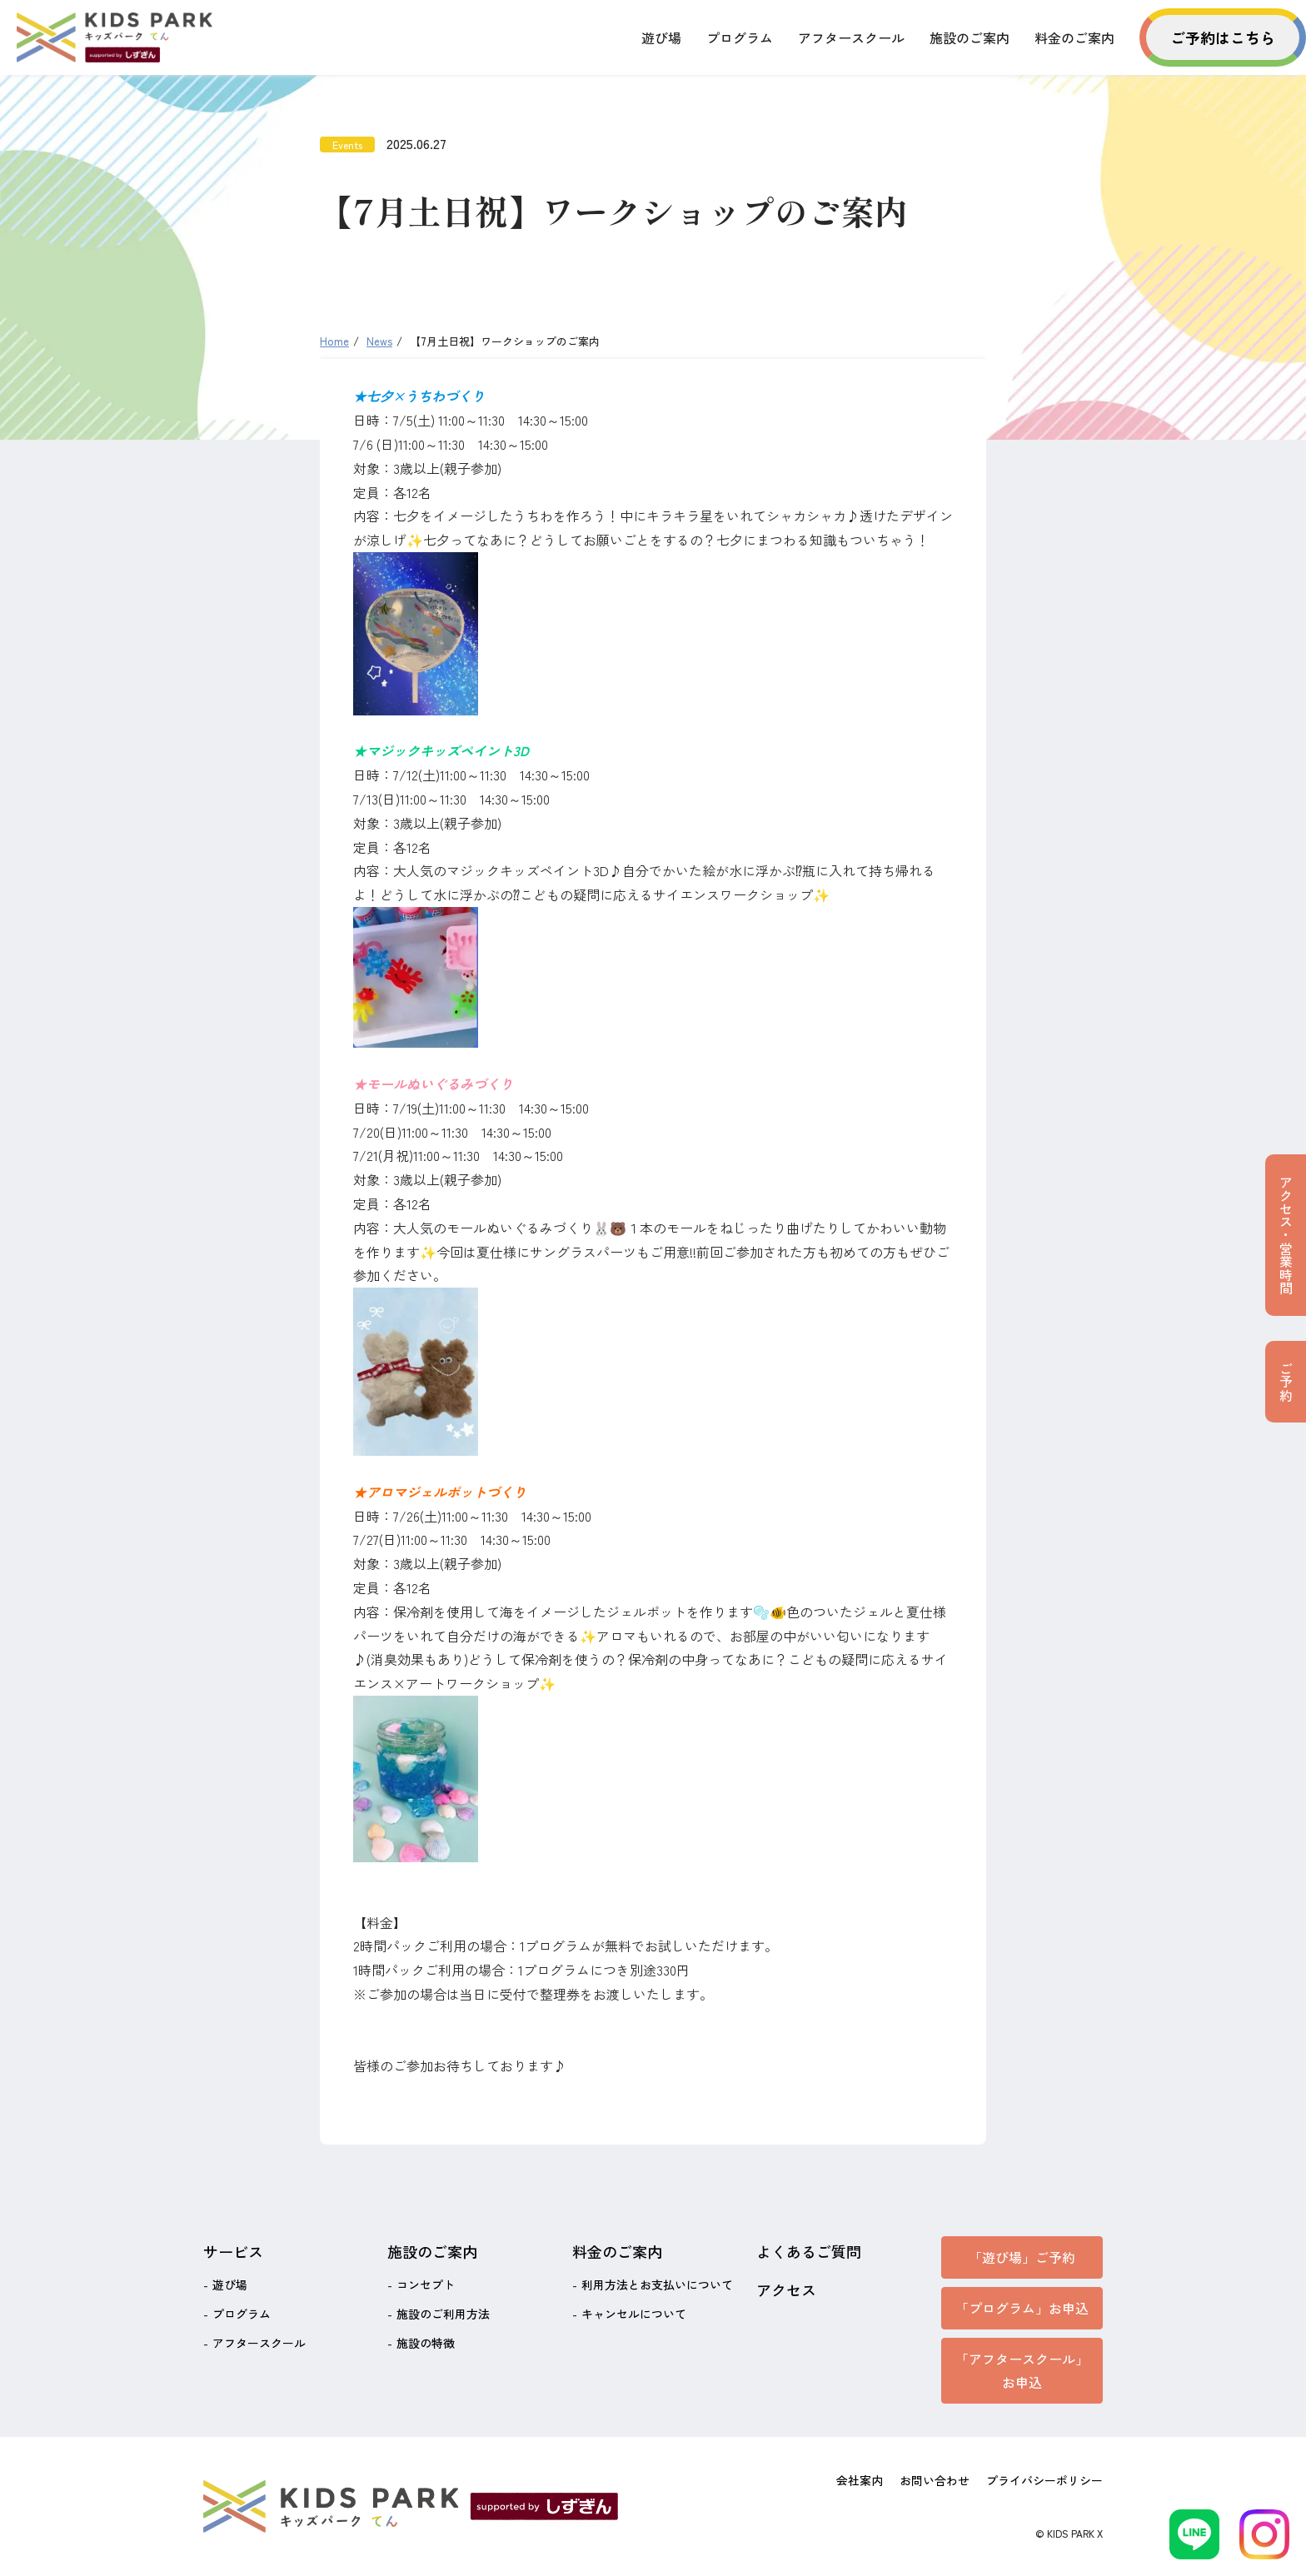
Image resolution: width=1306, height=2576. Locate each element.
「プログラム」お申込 (1022, 2308)
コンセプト (425, 2284)
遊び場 (661, 37)
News (379, 341)
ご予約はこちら (1222, 37)
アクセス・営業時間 (1286, 1235)
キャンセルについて (633, 2313)
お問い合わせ (935, 2480)
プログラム (739, 37)
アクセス (786, 2289)
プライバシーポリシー (1044, 2480)
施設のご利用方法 (443, 2313)
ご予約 (1286, 1382)
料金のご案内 (1074, 37)
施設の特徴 (425, 2342)
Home (334, 341)
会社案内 (859, 2480)
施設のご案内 (969, 37)
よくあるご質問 (808, 2251)
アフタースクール (851, 37)
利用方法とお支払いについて (657, 2284)
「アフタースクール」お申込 (1022, 2371)
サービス (233, 2251)
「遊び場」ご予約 (1022, 2257)
